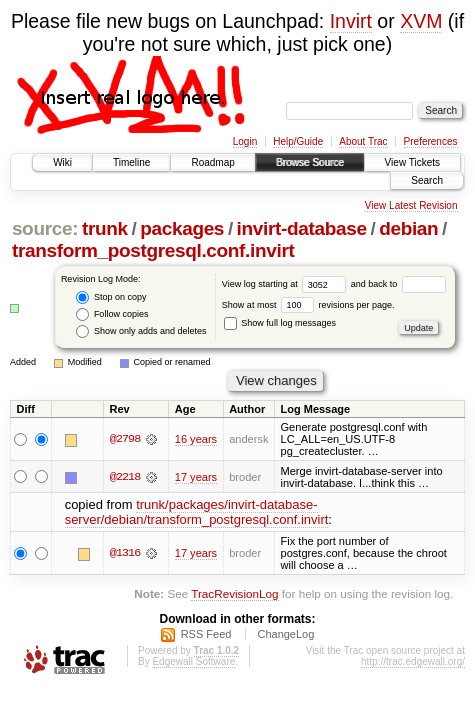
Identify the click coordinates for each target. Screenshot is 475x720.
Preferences (431, 141)
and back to (398, 284)
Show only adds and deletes (141, 331)
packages (182, 228)
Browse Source (310, 162)
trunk (105, 228)
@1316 (125, 553)
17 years (196, 477)
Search (427, 180)
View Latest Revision (411, 205)
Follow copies (112, 314)
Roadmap (212, 162)
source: (45, 228)
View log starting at (286, 284)
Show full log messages (280, 323)
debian (408, 228)
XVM (421, 21)
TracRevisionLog (234, 593)
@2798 (125, 439)
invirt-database (302, 228)
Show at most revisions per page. (308, 305)
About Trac (363, 141)
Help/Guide (298, 141)
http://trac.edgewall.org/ (413, 661)
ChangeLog (285, 634)
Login (245, 141)
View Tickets (412, 162)
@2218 (125, 477)
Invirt (351, 21)
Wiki (62, 162)
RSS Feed (206, 634)
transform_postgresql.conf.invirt (153, 250)
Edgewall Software (193, 661)
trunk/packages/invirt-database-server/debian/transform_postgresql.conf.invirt (197, 512)
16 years (196, 439)
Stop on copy (111, 297)
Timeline (131, 162)
